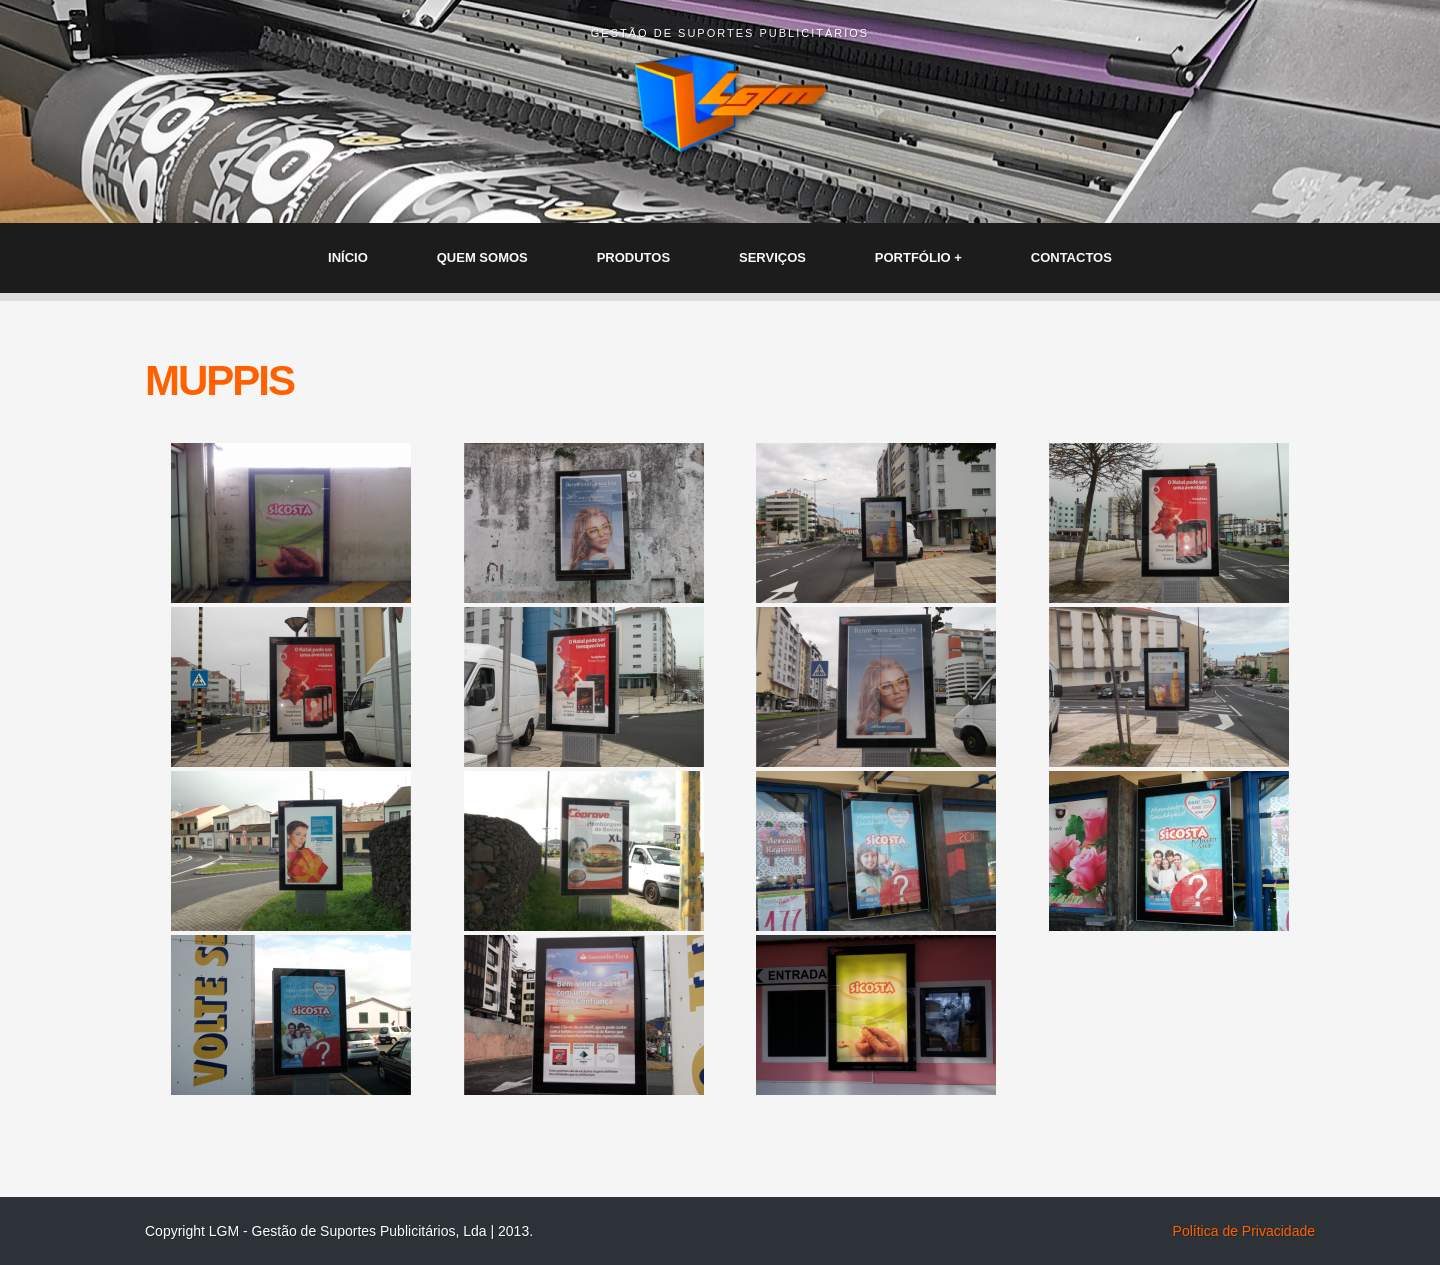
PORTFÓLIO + (918, 257)
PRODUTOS (633, 257)
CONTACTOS (1071, 257)
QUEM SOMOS (482, 257)
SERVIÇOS (772, 257)
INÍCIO (348, 257)
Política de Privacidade (1244, 1231)
